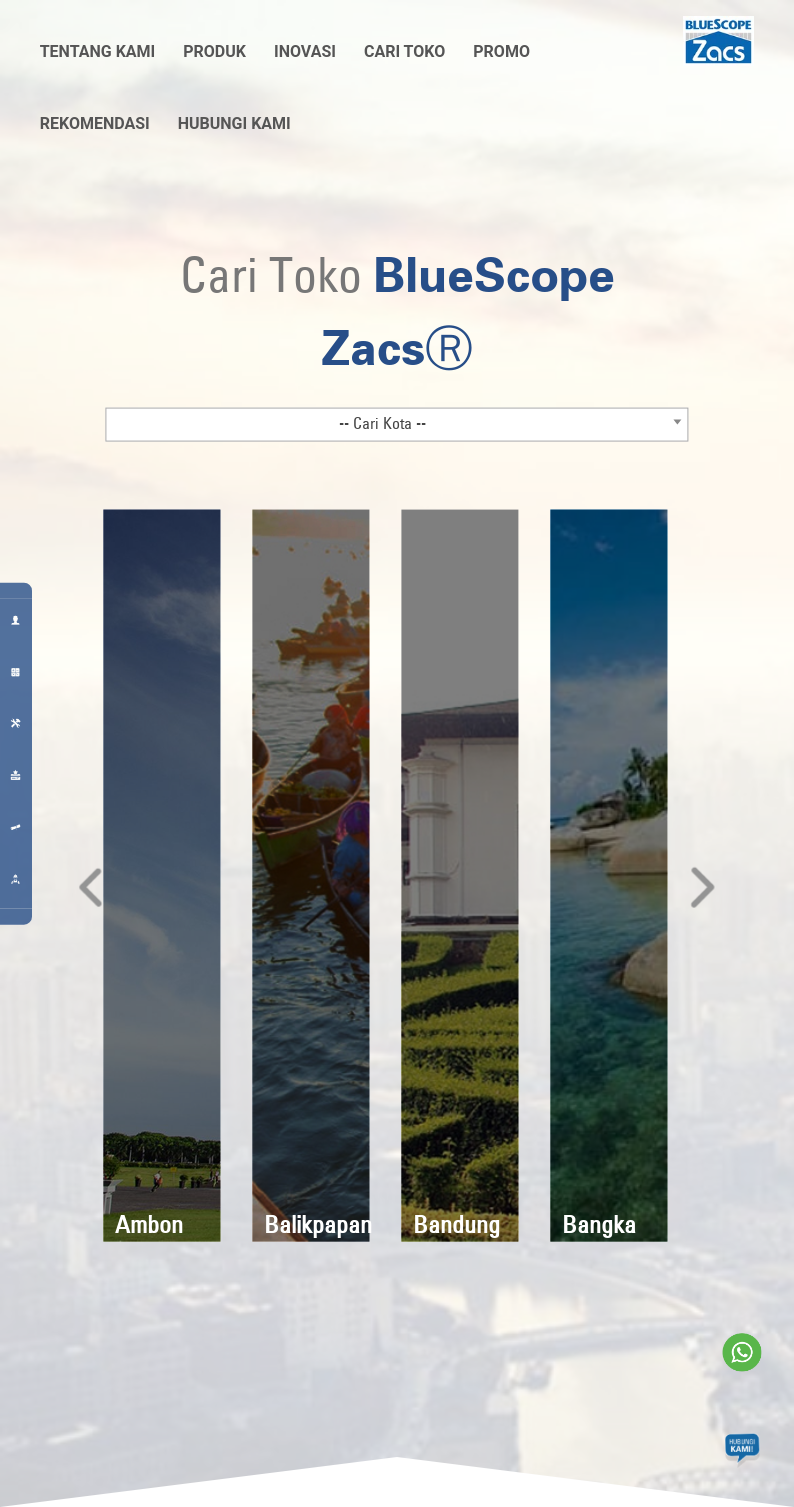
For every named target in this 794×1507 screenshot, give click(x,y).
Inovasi (305, 51)
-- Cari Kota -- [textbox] (382, 422)
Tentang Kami (98, 51)
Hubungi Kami (234, 123)
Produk (214, 51)
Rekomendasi (95, 123)
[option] (161, 875)
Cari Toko (404, 51)
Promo (501, 51)
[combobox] (397, 424)
